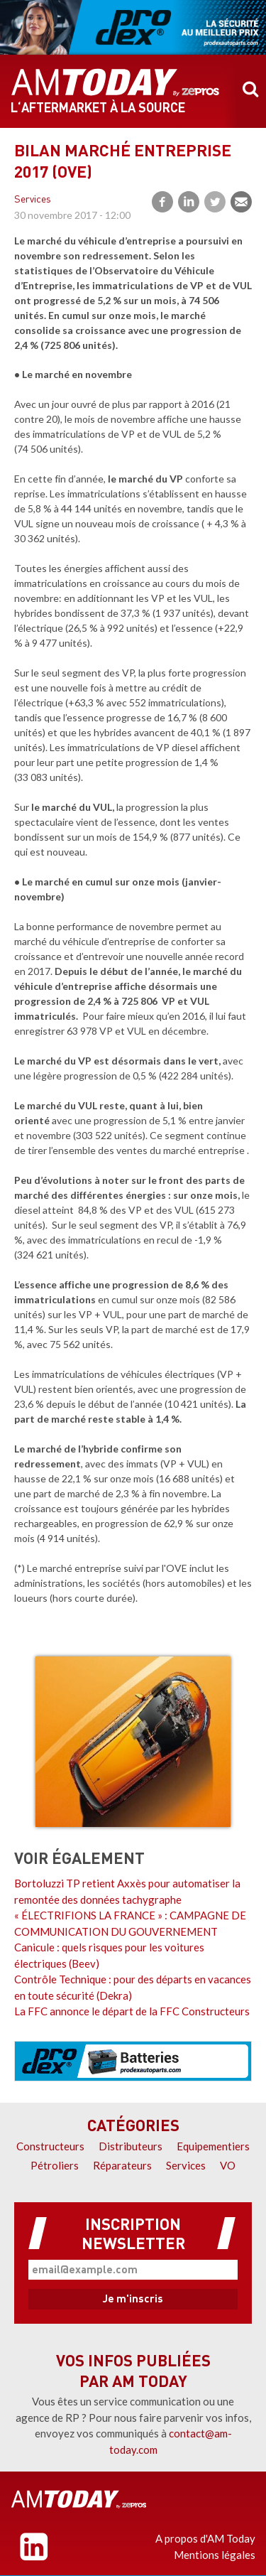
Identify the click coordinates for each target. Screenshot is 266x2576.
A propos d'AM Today (205, 2538)
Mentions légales (214, 2554)
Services (32, 200)
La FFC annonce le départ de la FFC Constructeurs (132, 2011)
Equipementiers (213, 2146)
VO (227, 2165)
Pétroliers (55, 2165)
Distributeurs (130, 2146)
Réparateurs (122, 2165)
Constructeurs (50, 2146)
